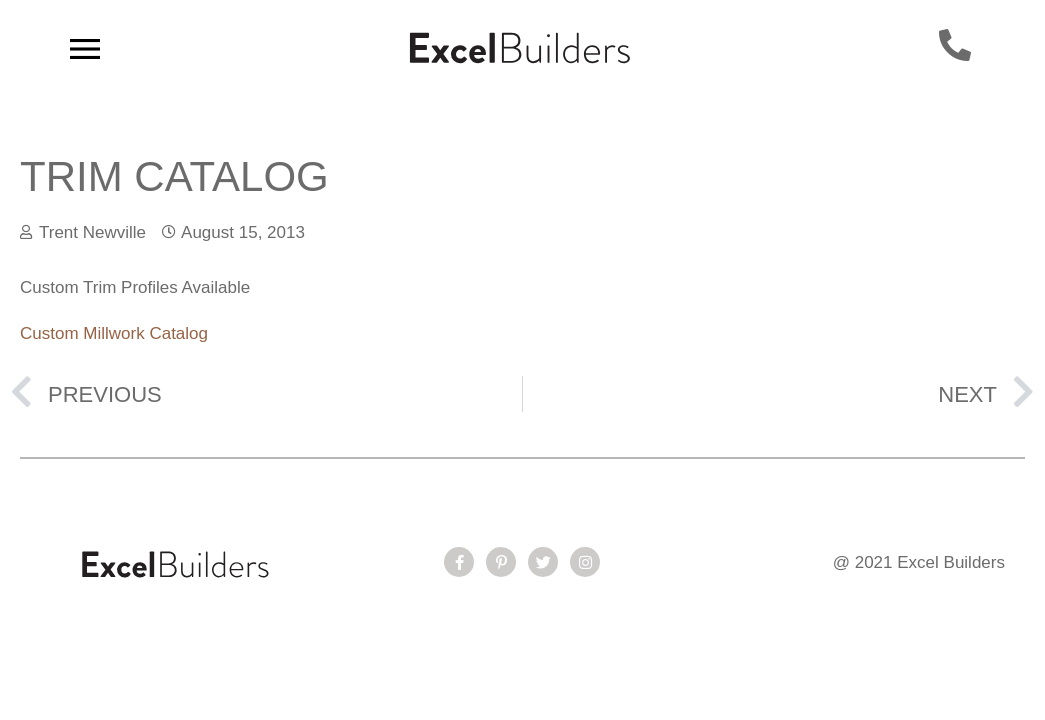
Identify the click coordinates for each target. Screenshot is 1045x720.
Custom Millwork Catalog (114, 333)
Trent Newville (92, 232)
